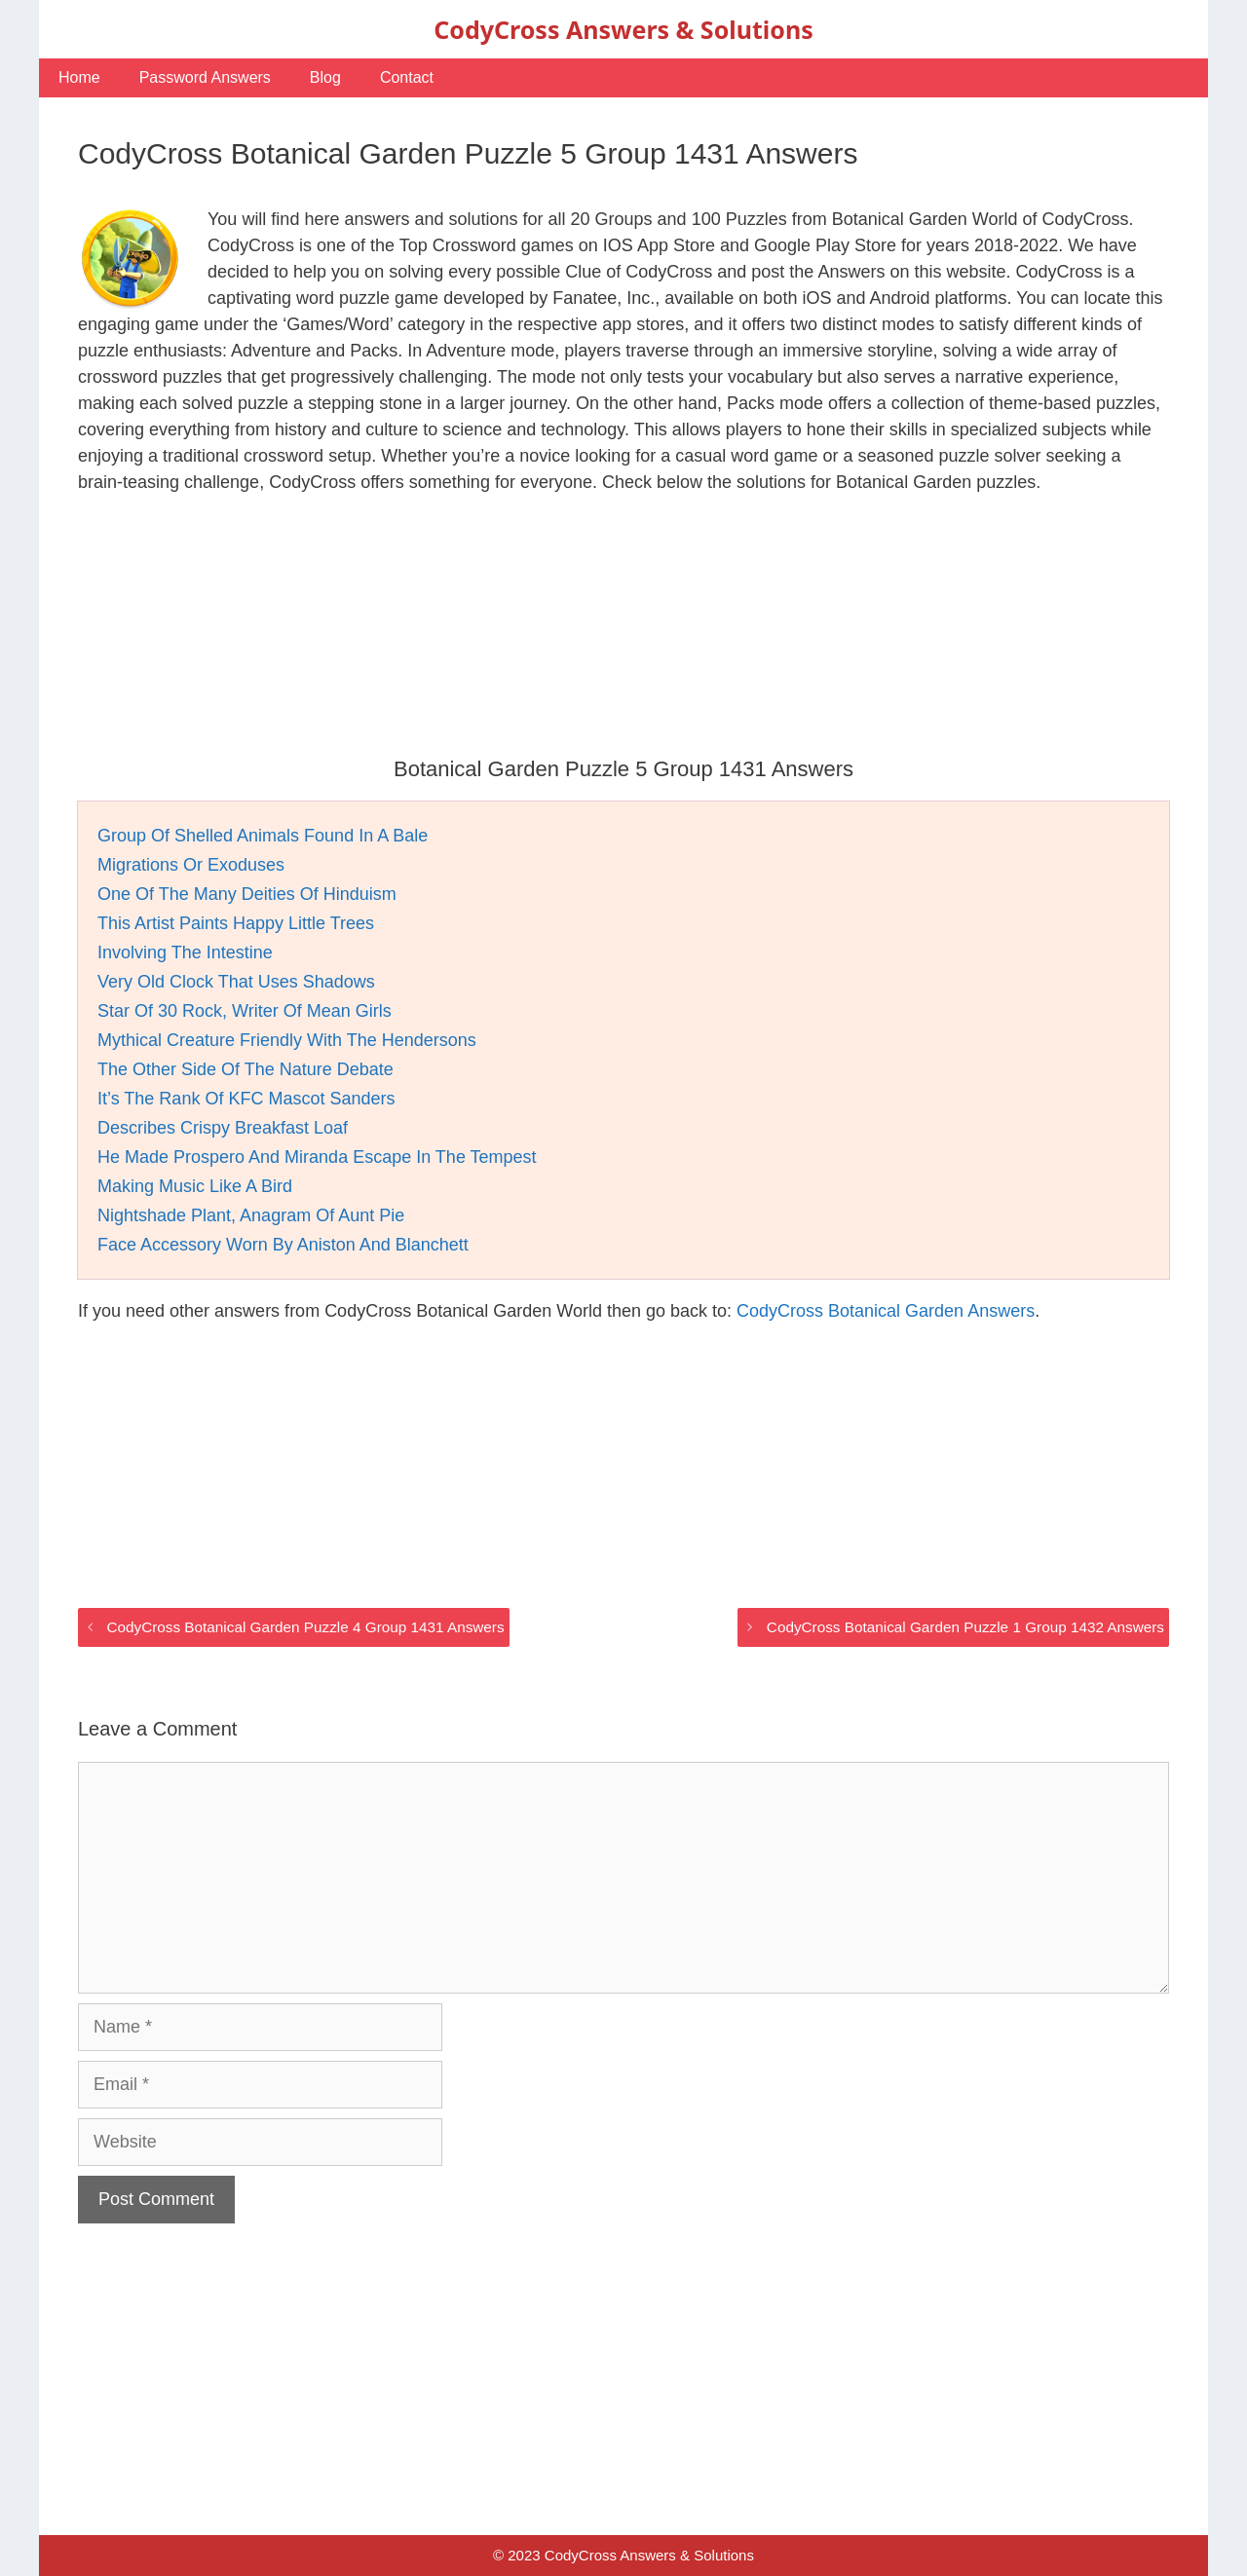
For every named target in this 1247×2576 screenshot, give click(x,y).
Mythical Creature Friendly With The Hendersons (286, 1040)
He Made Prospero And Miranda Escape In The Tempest (317, 1157)
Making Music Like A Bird (194, 1186)
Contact (407, 77)
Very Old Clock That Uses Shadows (236, 981)
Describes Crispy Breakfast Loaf (222, 1128)
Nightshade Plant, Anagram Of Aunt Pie (250, 1215)
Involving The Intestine (185, 952)
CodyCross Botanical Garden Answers (886, 1311)
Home (79, 77)
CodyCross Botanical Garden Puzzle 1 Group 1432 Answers (965, 1627)
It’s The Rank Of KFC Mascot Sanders (246, 1098)
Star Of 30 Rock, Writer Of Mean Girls (244, 1011)
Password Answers (205, 77)
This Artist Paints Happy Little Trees (235, 923)
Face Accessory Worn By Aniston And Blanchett (283, 1244)
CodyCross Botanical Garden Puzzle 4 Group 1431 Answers (305, 1627)
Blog (325, 77)
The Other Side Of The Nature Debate (245, 1069)
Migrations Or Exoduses (190, 865)
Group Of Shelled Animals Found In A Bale (262, 835)
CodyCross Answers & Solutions (623, 29)
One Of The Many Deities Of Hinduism (247, 894)
